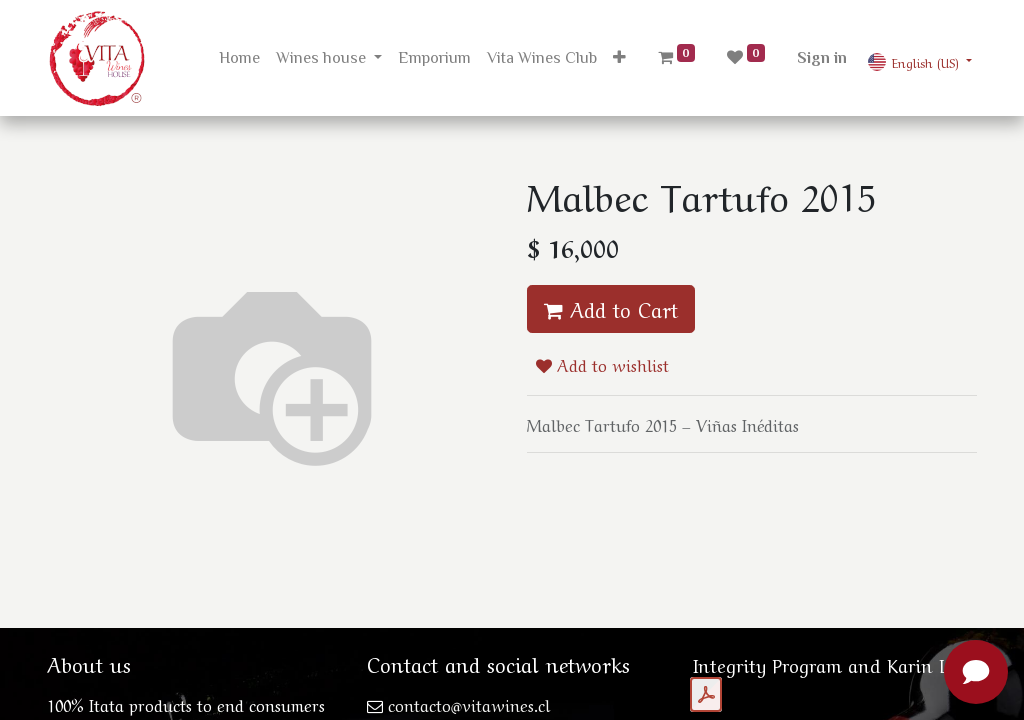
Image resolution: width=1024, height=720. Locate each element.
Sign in (822, 58)
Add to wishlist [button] (602, 364)
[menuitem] (239, 58)
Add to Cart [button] (611, 308)
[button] (619, 58)
